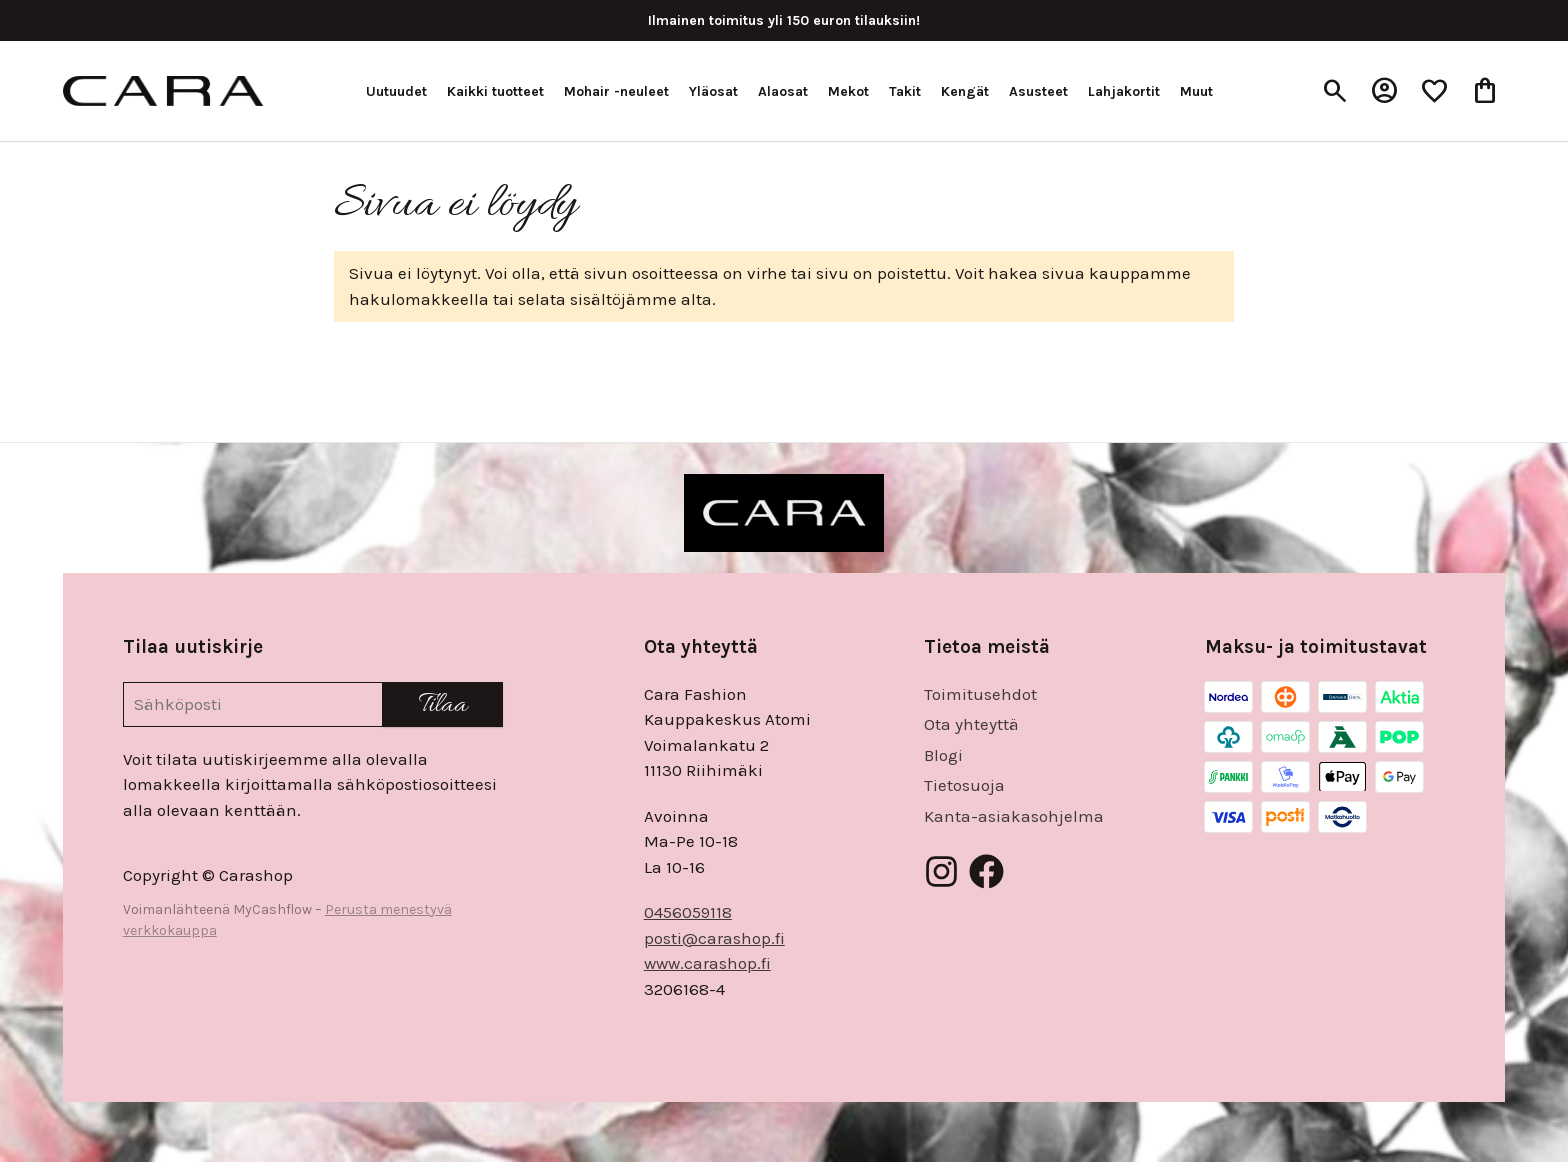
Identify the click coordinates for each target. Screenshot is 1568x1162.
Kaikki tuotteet (495, 91)
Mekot (848, 91)
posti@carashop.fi (714, 938)
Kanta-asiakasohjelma (1014, 816)
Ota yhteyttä (971, 724)
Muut (1196, 91)
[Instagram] (941, 871)
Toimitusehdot (980, 694)
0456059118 (688, 912)
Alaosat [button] (783, 91)
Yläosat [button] (713, 91)
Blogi (943, 755)
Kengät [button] (965, 91)
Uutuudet (396, 91)
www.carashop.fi (707, 963)
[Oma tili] (1385, 91)
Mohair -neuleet (616, 91)
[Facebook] (986, 871)
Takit (905, 91)
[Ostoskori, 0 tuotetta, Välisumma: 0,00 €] (1485, 91)
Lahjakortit (1124, 91)
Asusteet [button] (1038, 91)
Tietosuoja (964, 785)
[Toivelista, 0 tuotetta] (1435, 91)
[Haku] (1335, 91)
